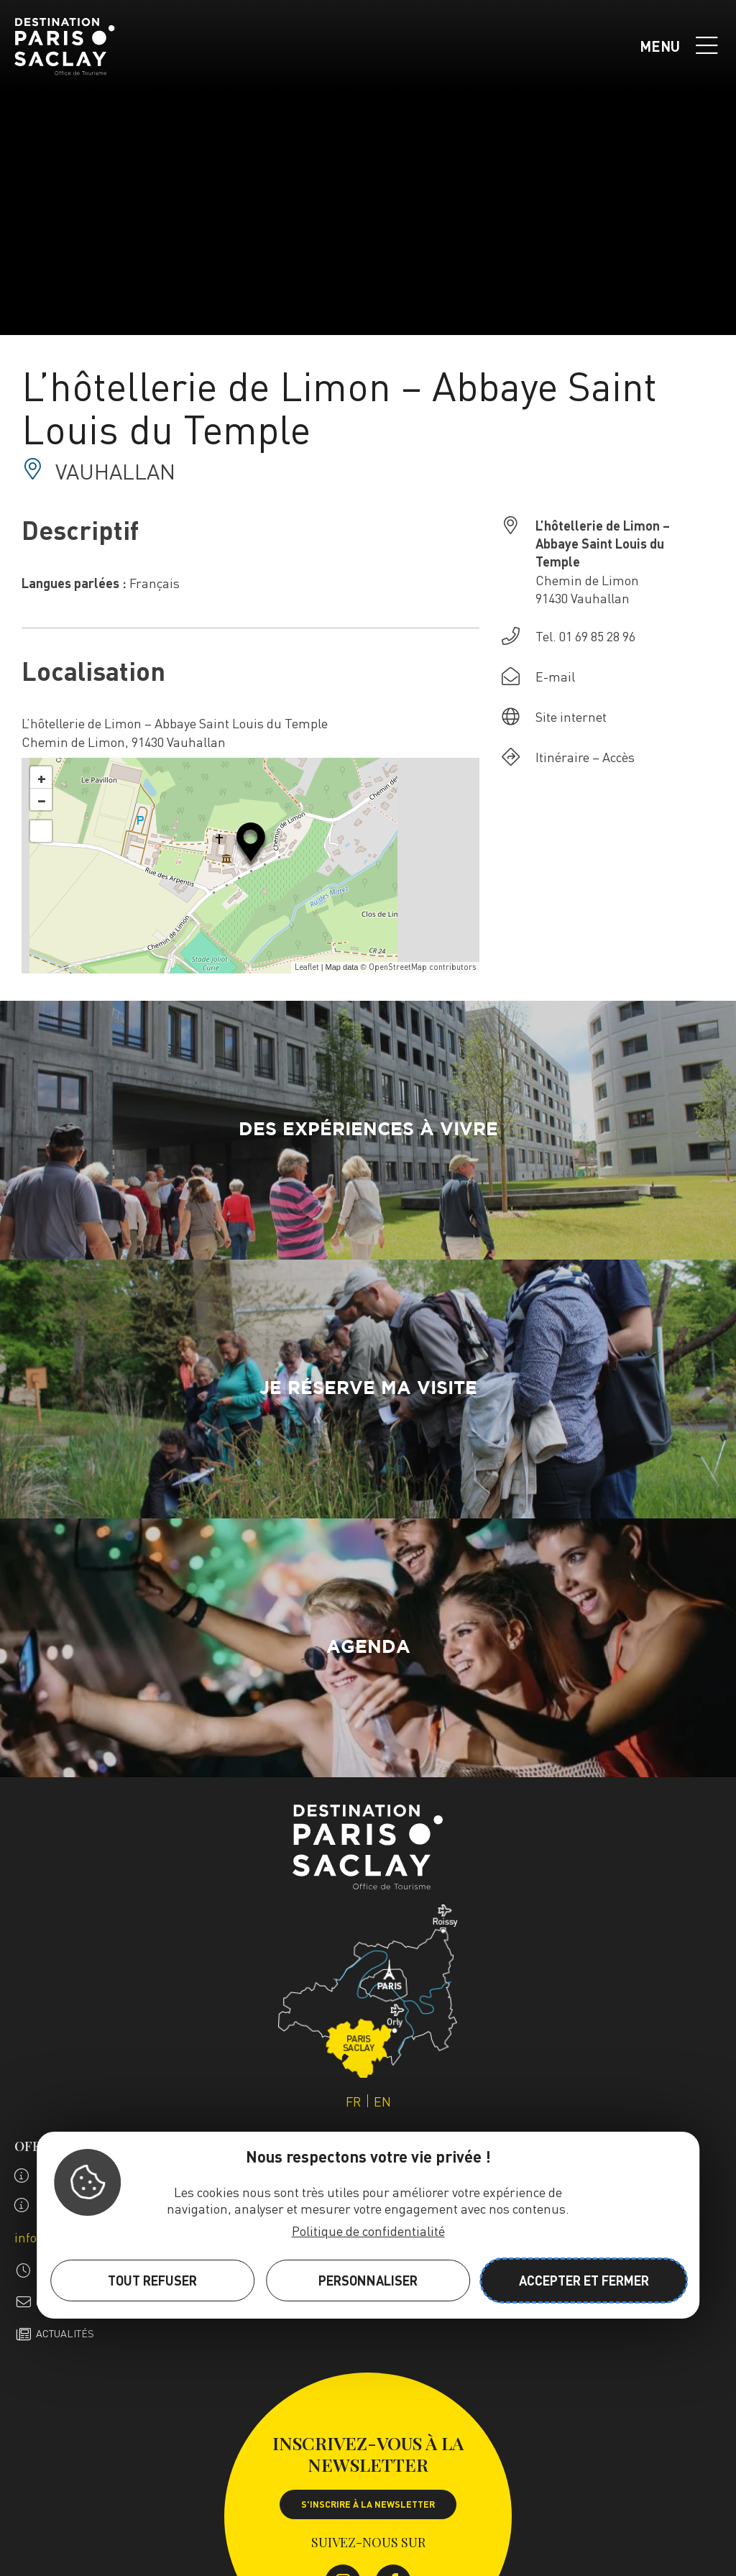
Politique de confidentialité (368, 2230)
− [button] (41, 799)
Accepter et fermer (584, 2280)
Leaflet (307, 967)
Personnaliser (368, 2280)
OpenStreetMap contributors (422, 967)
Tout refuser (152, 2280)
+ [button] (41, 777)
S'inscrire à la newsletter (368, 2504)
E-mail (555, 676)
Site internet (571, 716)
